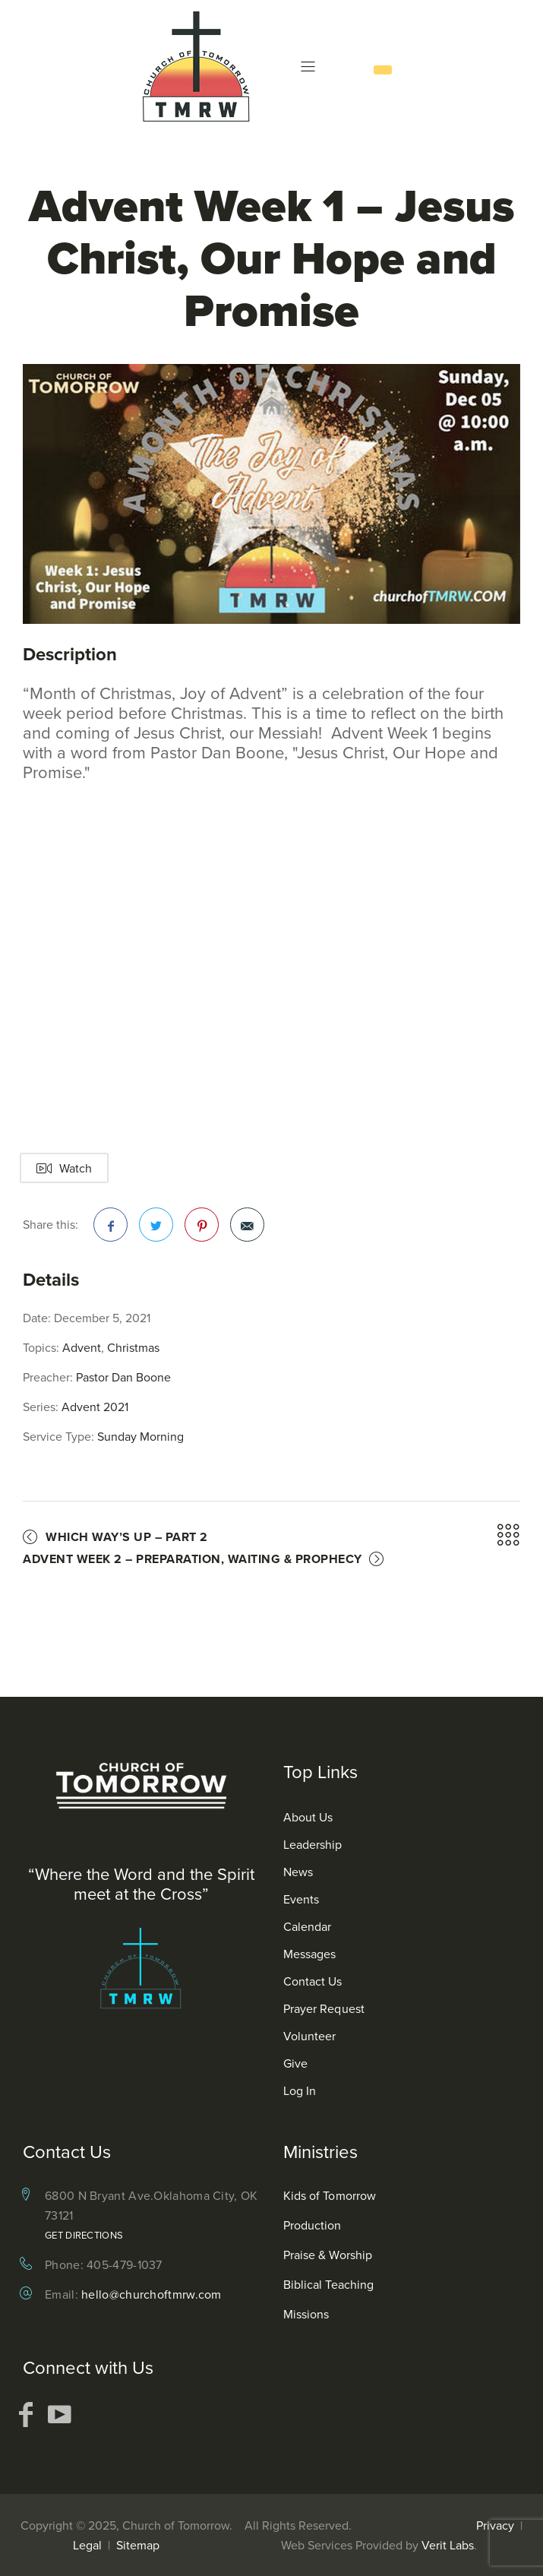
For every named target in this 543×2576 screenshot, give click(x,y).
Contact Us (313, 1981)
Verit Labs (447, 2544)
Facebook (111, 1229)
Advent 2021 (95, 1406)
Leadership (313, 1844)
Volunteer (309, 2035)
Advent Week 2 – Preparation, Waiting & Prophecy (192, 1559)
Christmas (133, 1347)
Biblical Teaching (328, 2284)
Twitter (156, 1229)
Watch (64, 1168)
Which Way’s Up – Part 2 (127, 1537)
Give (295, 2063)
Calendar (307, 1926)
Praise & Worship (328, 2254)
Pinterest (202, 1229)
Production (312, 2225)
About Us (308, 1817)
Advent (81, 1347)
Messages (309, 1953)
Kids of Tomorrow (330, 2195)
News (298, 1871)
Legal (87, 2544)
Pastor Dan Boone (123, 1377)
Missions (306, 2313)
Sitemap (137, 2544)
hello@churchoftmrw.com (151, 2294)
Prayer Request (324, 2008)
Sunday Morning (140, 1436)
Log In (300, 2090)
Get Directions (84, 2235)
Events (301, 1899)
